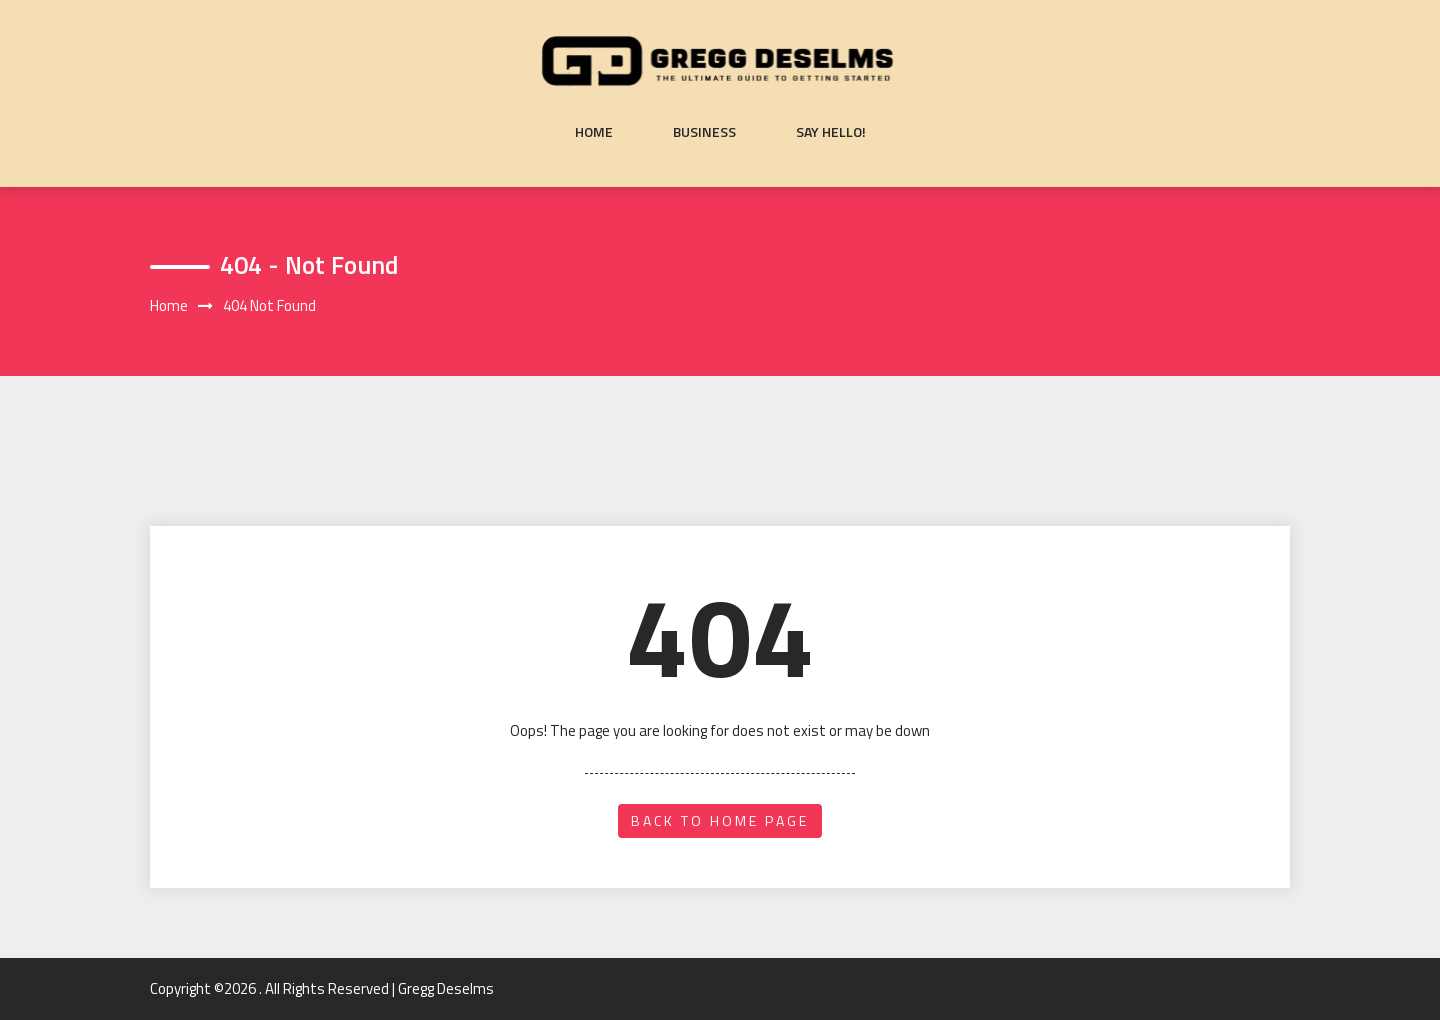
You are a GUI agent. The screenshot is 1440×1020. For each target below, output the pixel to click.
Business (704, 132)
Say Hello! (831, 132)
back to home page (720, 820)
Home (594, 132)
